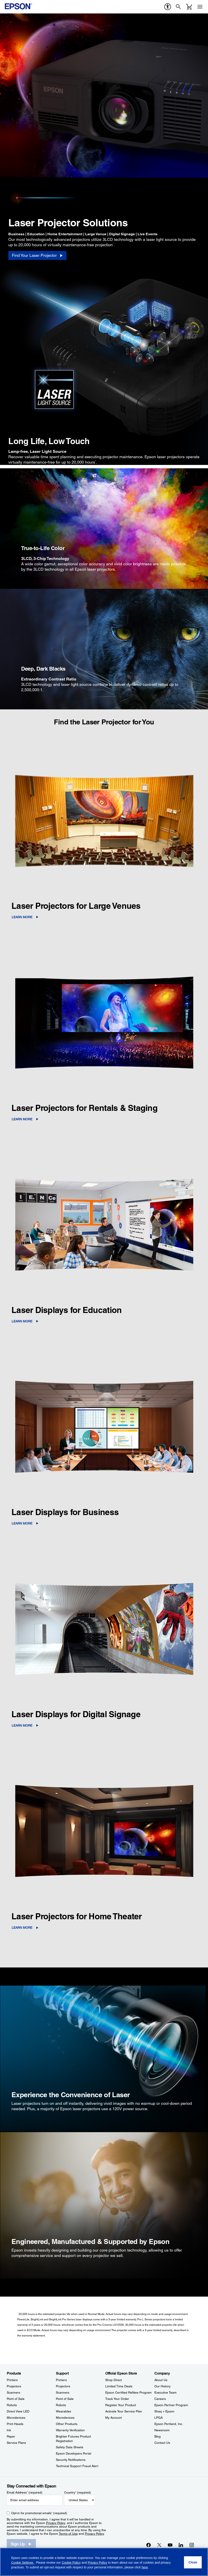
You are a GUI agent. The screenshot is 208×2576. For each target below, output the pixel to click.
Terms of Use (68, 2533)
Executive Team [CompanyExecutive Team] (165, 2392)
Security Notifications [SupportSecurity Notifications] (70, 2460)
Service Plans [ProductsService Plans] (16, 2442)
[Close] (193, 2562)
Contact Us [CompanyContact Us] (162, 2442)
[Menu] (200, 6)
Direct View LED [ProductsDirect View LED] (18, 2411)
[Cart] (189, 6)
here (145, 2567)
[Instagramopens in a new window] (192, 2545)
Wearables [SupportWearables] (63, 2411)
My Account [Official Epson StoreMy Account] (113, 2417)
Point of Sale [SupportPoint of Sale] (65, 2399)
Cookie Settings (22, 2562)
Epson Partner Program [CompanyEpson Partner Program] (171, 2405)
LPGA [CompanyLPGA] (158, 2417)
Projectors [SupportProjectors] (63, 2386)
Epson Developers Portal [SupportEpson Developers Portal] (73, 2453)
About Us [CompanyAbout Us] (160, 2380)
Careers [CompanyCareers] (160, 2399)
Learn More (22, 917)
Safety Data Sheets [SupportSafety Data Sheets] (69, 2447)
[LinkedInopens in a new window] (181, 2545)
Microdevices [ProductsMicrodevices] (16, 2417)
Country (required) (77, 2492)
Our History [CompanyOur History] (162, 2386)
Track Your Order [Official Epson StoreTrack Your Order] (117, 2399)
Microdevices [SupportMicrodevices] (65, 2417)
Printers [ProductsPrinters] (12, 2380)
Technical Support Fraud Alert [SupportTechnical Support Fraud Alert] (77, 2466)
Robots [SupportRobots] (61, 2405)
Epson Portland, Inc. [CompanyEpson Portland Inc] (168, 2424)
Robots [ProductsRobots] (12, 2405)
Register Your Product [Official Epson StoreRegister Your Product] (120, 2405)
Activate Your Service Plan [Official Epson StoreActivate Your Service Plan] (123, 2411)
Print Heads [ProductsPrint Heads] (15, 2424)
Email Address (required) (24, 2492)
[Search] (178, 6)
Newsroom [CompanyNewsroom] (162, 2430)
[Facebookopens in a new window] (149, 2545)
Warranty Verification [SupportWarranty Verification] (70, 2430)
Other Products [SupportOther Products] (66, 2424)
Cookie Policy (71, 2562)
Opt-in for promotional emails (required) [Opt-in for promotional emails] (39, 2513)
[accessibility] (167, 6)
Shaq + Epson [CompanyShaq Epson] (164, 2411)
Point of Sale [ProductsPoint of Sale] (15, 2399)
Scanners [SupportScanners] (62, 2392)
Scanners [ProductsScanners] (13, 2392)
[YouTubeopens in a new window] (170, 2545)
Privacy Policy (55, 2523)
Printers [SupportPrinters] (61, 2380)
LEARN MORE (22, 1321)
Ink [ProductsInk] (9, 2430)
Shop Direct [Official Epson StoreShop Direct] (113, 2380)
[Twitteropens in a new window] (159, 2545)
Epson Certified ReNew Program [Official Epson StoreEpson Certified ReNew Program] (128, 2392)
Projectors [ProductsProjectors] (14, 2386)
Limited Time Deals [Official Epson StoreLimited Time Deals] (118, 2386)
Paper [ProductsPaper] (11, 2436)
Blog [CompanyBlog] (157, 2436)
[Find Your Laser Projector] (37, 255)
